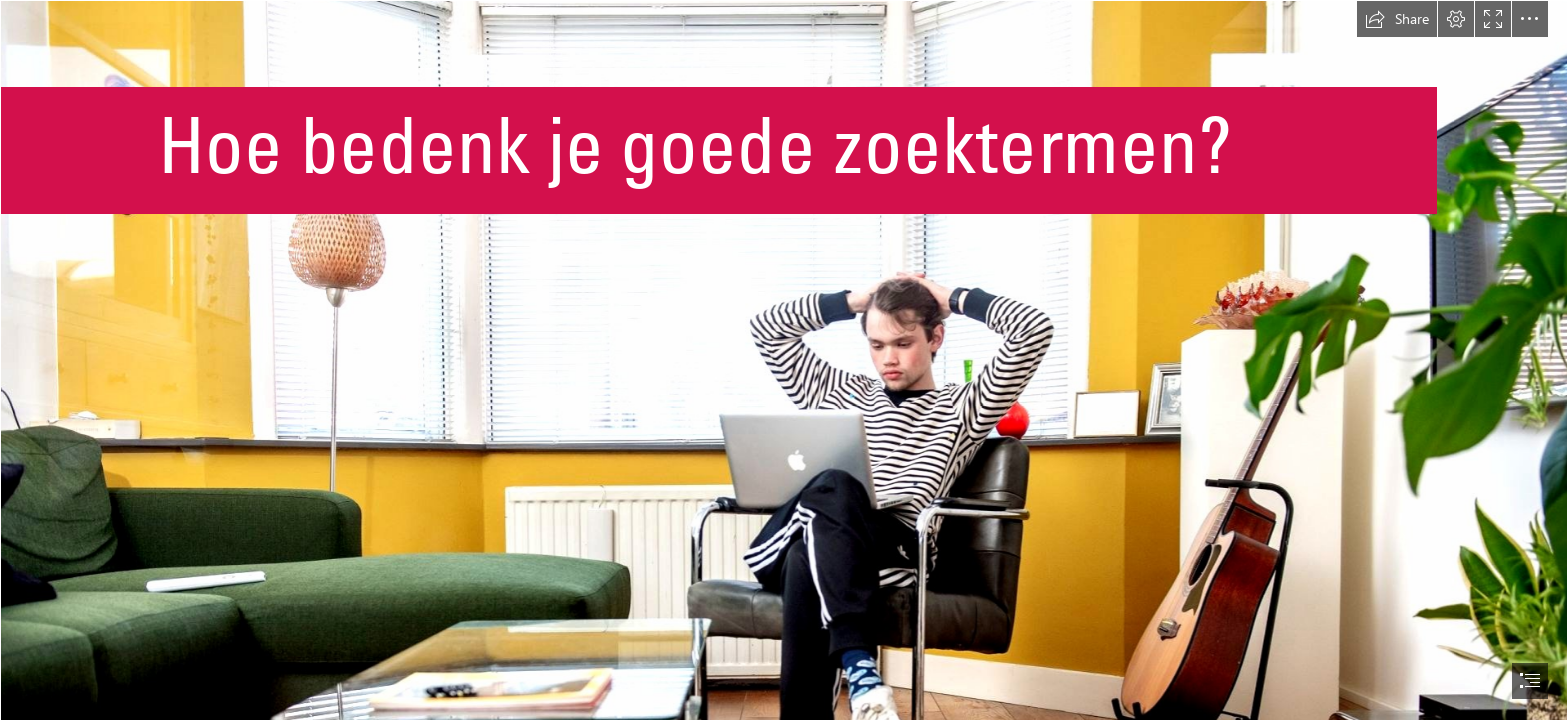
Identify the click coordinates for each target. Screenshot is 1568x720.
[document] (784, 360)
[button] (1397, 19)
